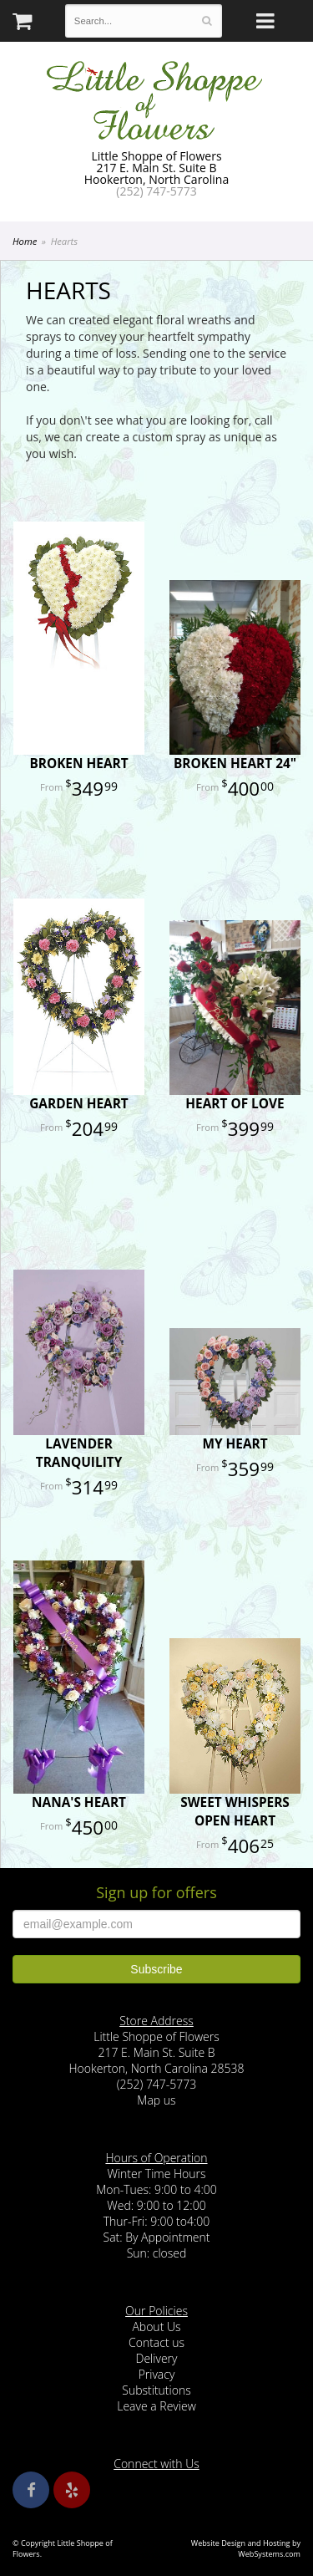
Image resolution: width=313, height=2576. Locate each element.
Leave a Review (156, 2406)
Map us (156, 2100)
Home (25, 241)
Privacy (157, 2374)
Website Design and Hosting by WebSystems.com (245, 2548)
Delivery (157, 2358)
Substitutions (156, 2390)
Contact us (156, 2342)
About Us (156, 2326)
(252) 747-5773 (156, 191)
